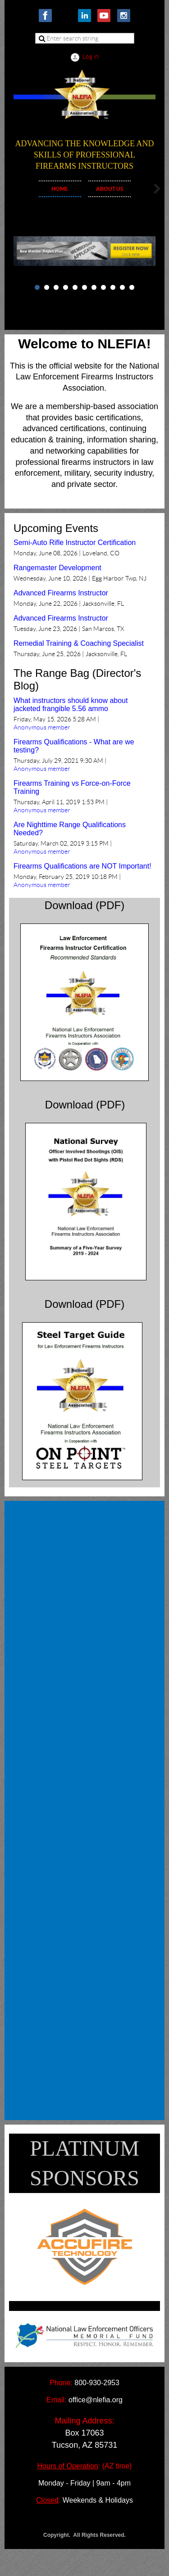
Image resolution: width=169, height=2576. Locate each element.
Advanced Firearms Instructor (61, 593)
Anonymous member (42, 727)
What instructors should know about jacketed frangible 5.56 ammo (71, 704)
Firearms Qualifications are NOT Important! (82, 866)
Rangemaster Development (57, 568)
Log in (90, 56)
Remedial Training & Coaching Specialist (79, 643)
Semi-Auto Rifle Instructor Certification (75, 542)
